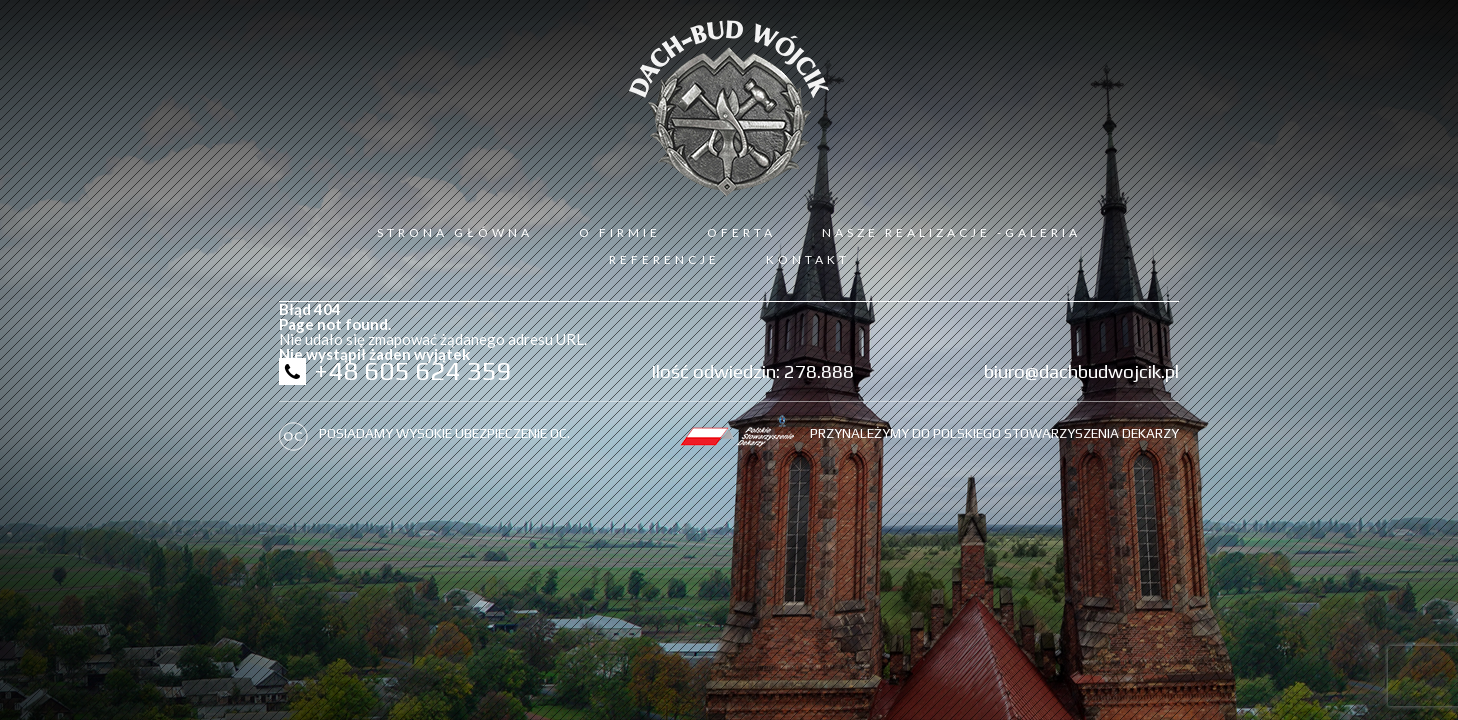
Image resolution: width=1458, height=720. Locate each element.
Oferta (741, 232)
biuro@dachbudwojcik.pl (1081, 371)
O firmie (620, 232)
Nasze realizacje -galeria (951, 232)
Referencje (664, 259)
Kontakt (808, 259)
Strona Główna (455, 232)
